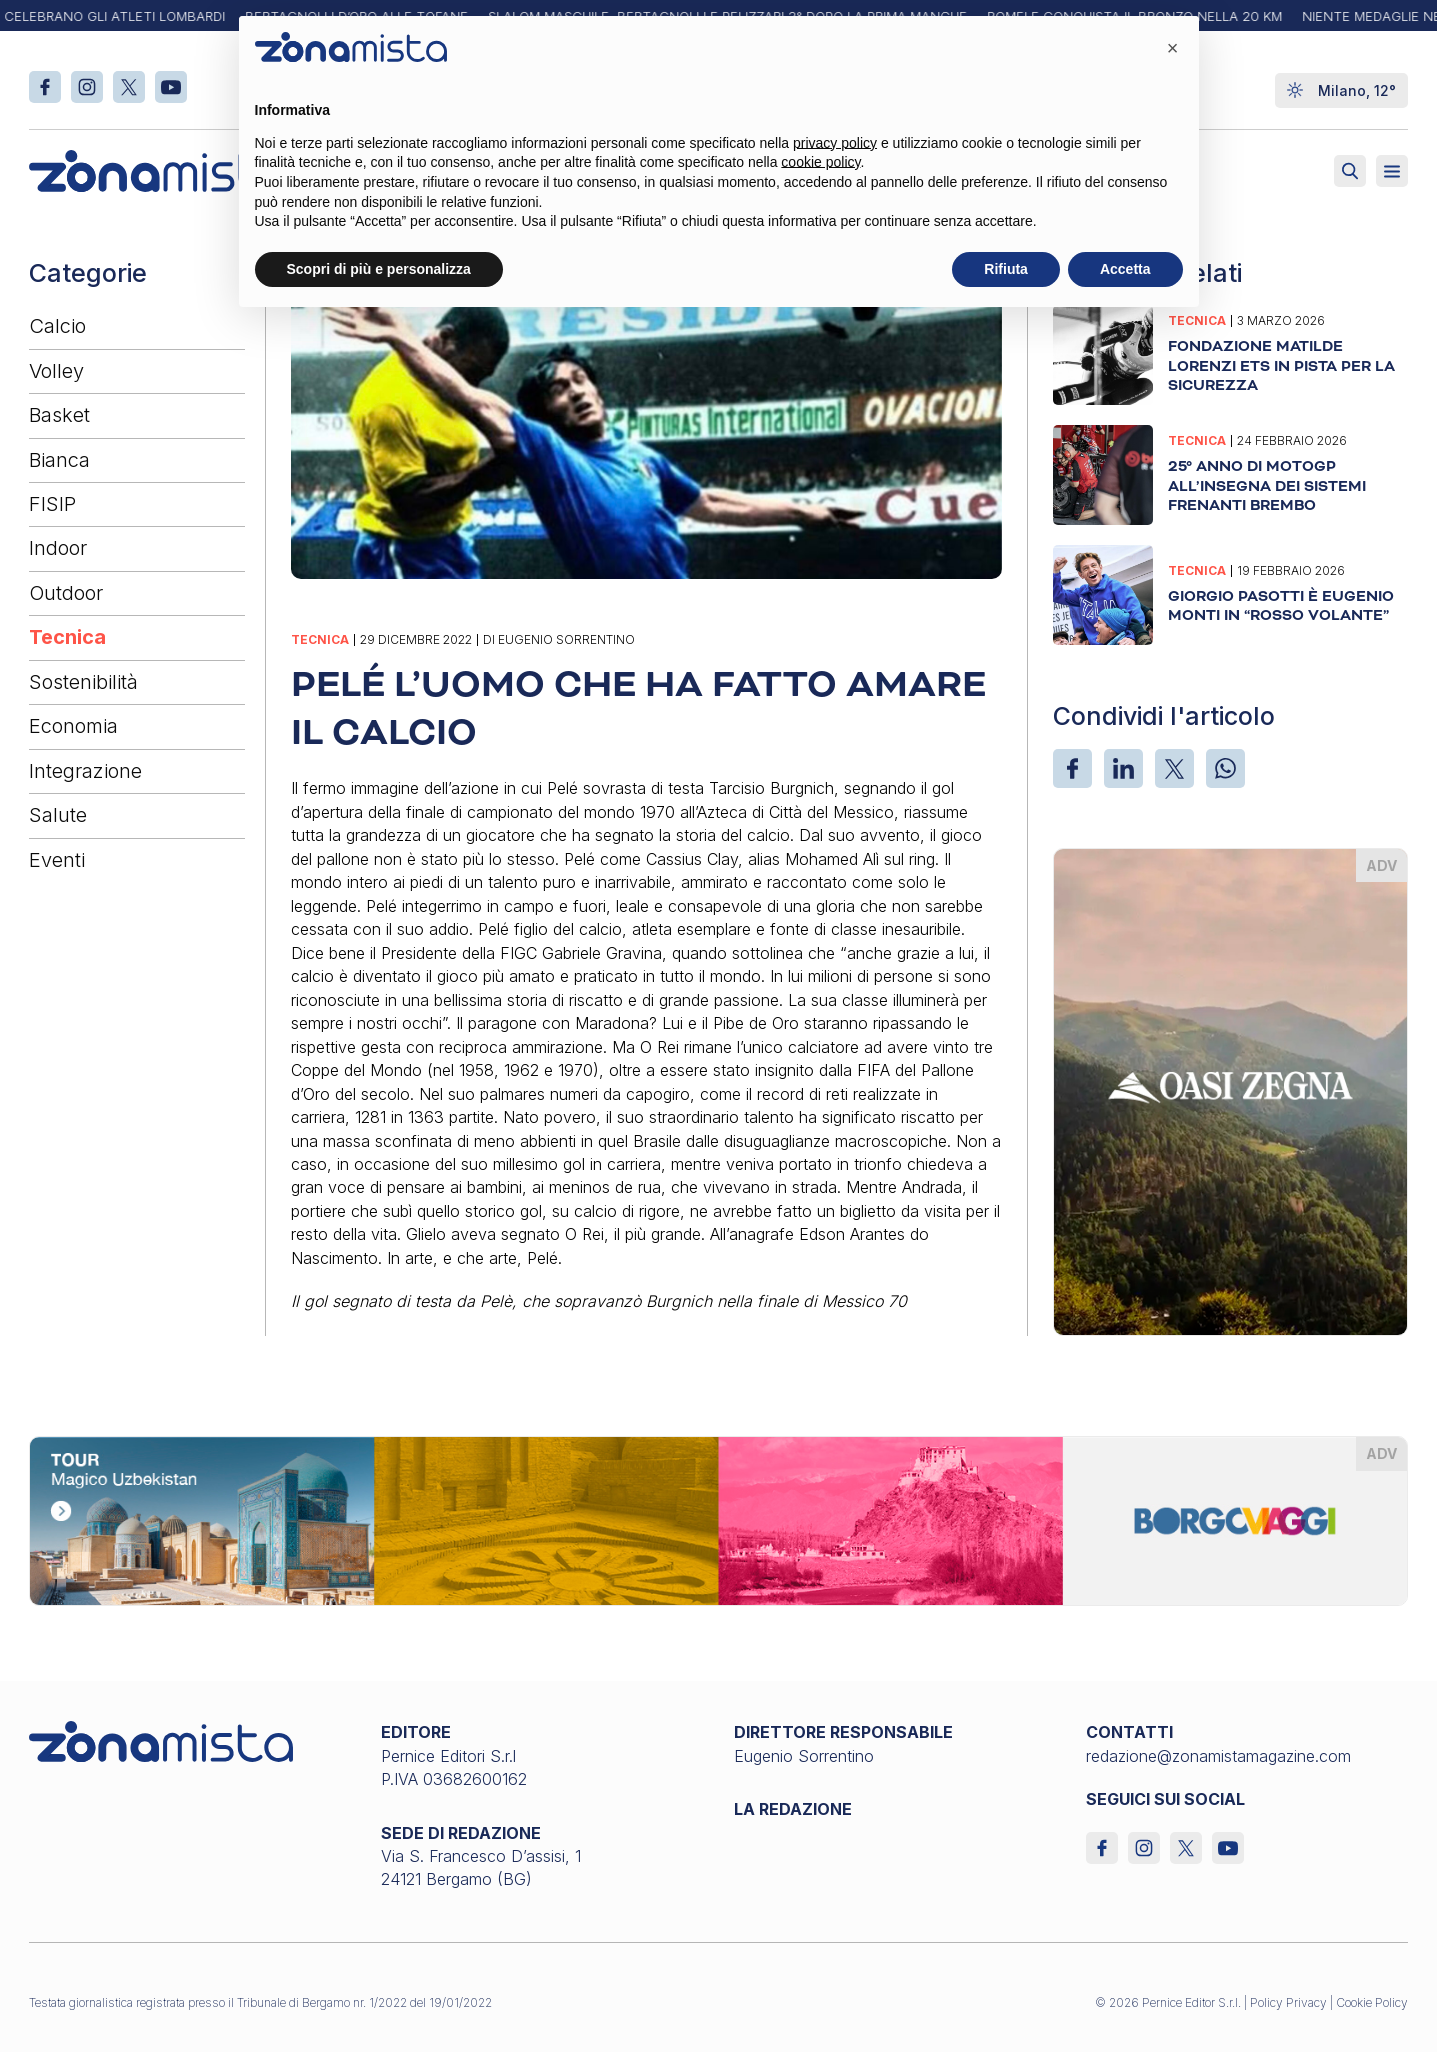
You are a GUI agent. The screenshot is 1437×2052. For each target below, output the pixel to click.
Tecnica (67, 637)
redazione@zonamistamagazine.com (1218, 1756)
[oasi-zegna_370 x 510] (1230, 1090)
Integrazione (85, 771)
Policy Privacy (1288, 2002)
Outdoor (66, 593)
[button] (1173, 48)
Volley (56, 371)
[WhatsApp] (1225, 768)
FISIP (52, 504)
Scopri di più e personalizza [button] (379, 269)
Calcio (57, 326)
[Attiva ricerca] (1350, 171)
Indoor (58, 548)
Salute (58, 815)
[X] (1174, 768)
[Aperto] (1392, 171)
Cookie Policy (1372, 2002)
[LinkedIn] (1123, 768)
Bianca (59, 460)
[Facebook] (1072, 768)
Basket (59, 415)
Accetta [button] (1125, 269)
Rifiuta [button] (1006, 269)
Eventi (57, 860)
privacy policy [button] (835, 143)
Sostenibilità (83, 682)
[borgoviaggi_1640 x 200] (718, 1520)
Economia (73, 726)
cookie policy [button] (820, 162)
